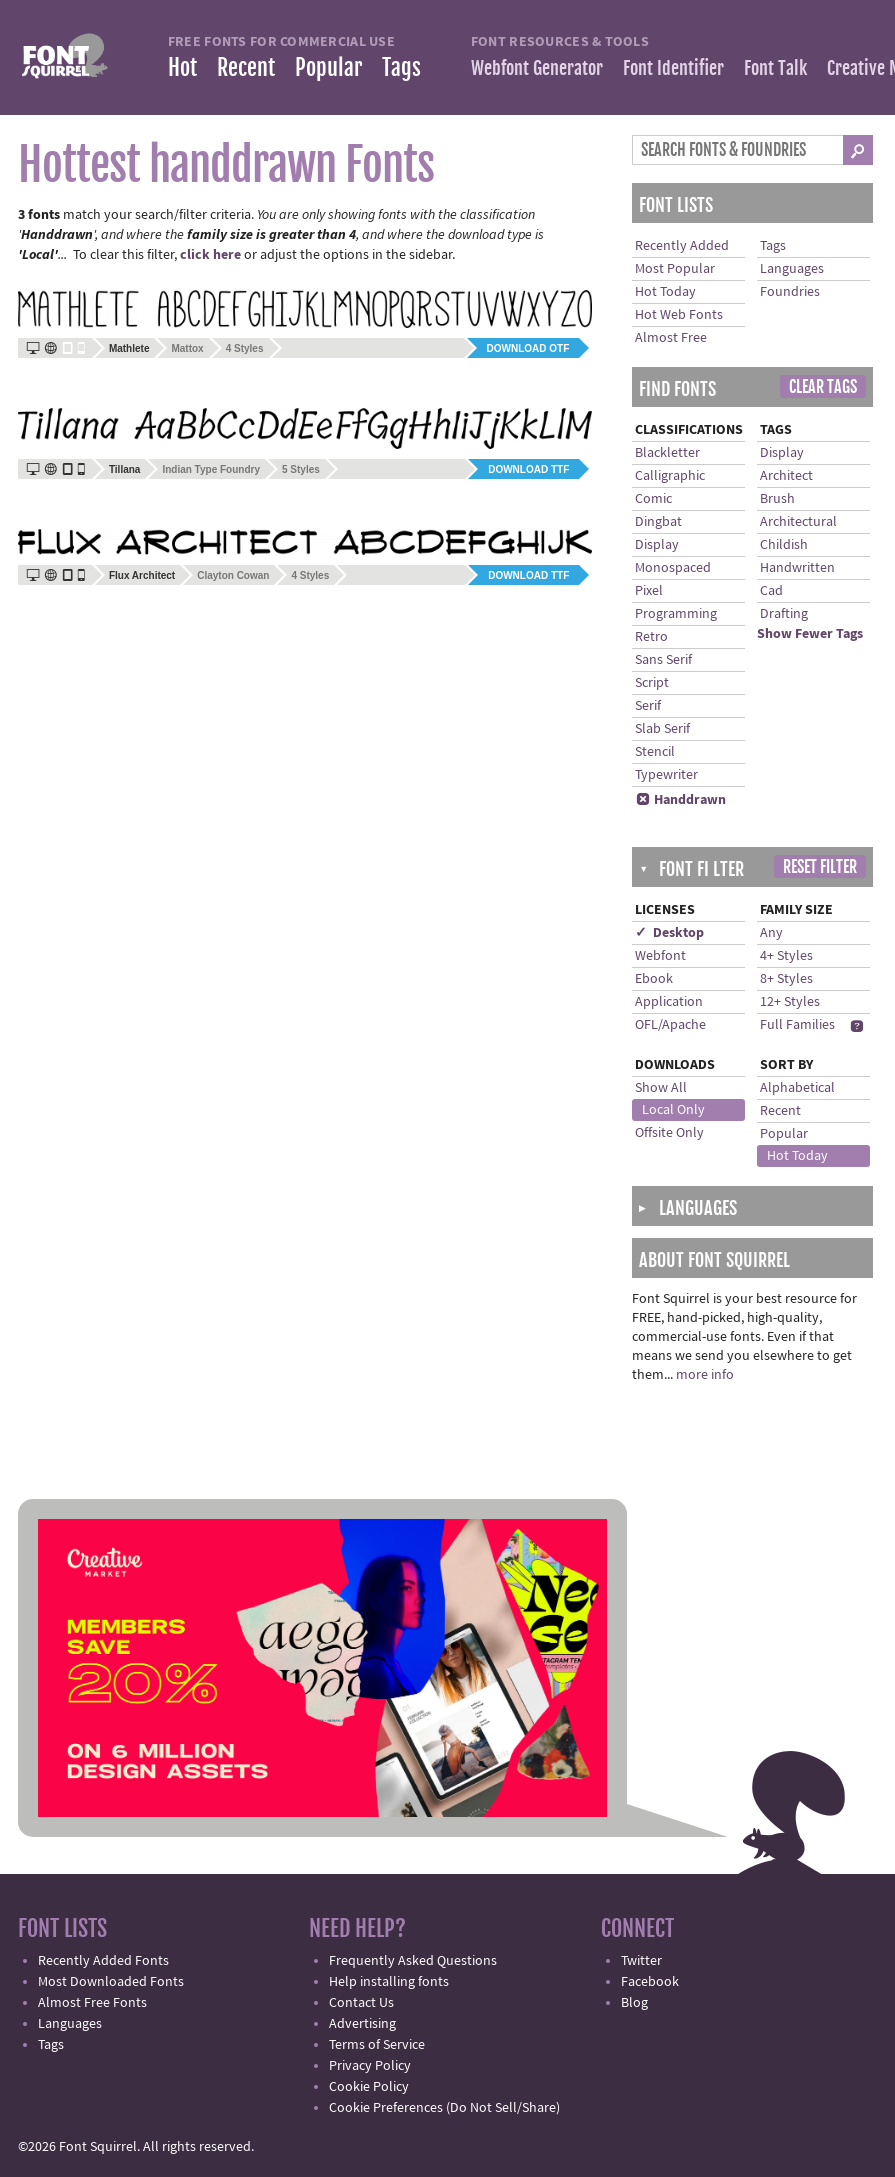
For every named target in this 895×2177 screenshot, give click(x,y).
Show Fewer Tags (810, 634)
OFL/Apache (670, 1025)
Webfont (660, 956)
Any (771, 933)
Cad (771, 591)
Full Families (797, 1025)
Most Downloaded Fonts (111, 1982)
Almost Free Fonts (92, 2003)
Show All (661, 1088)
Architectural (798, 522)
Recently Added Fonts (103, 1961)
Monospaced (673, 568)
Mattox (187, 348)
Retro (651, 637)
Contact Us (361, 2003)
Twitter (641, 1961)
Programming (676, 614)
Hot (182, 67)
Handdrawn (680, 800)
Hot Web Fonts (679, 315)
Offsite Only (669, 1133)
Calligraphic (670, 476)
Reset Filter (820, 867)
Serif (648, 706)
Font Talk (775, 68)
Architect (786, 476)
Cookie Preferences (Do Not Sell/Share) (444, 2108)
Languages (792, 269)
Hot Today (665, 292)
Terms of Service (377, 2045)
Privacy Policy (370, 2066)
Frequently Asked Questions (413, 1961)
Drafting (784, 614)
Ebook (654, 979)
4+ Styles (786, 956)
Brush (777, 499)
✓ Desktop (669, 933)
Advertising (362, 2024)
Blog (634, 2003)
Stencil (655, 752)
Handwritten (797, 568)
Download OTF (528, 348)
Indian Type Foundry (211, 469)
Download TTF (528, 469)
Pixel (649, 591)
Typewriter (666, 775)
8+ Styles (786, 979)
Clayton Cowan (233, 575)
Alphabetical (797, 1088)
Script (652, 683)
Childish (784, 545)
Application (669, 1002)
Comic (653, 499)
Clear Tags (823, 387)
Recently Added (682, 246)
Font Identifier (673, 68)
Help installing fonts (389, 1982)
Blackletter (667, 453)
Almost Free (671, 338)
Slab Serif (662, 729)
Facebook (650, 1982)
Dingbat (658, 522)
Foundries (790, 292)
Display (657, 545)
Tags (401, 67)
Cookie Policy (369, 2087)
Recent (246, 67)
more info (705, 1375)
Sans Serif (663, 660)
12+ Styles (790, 1002)
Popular (328, 67)
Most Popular (675, 269)
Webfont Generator (537, 68)
